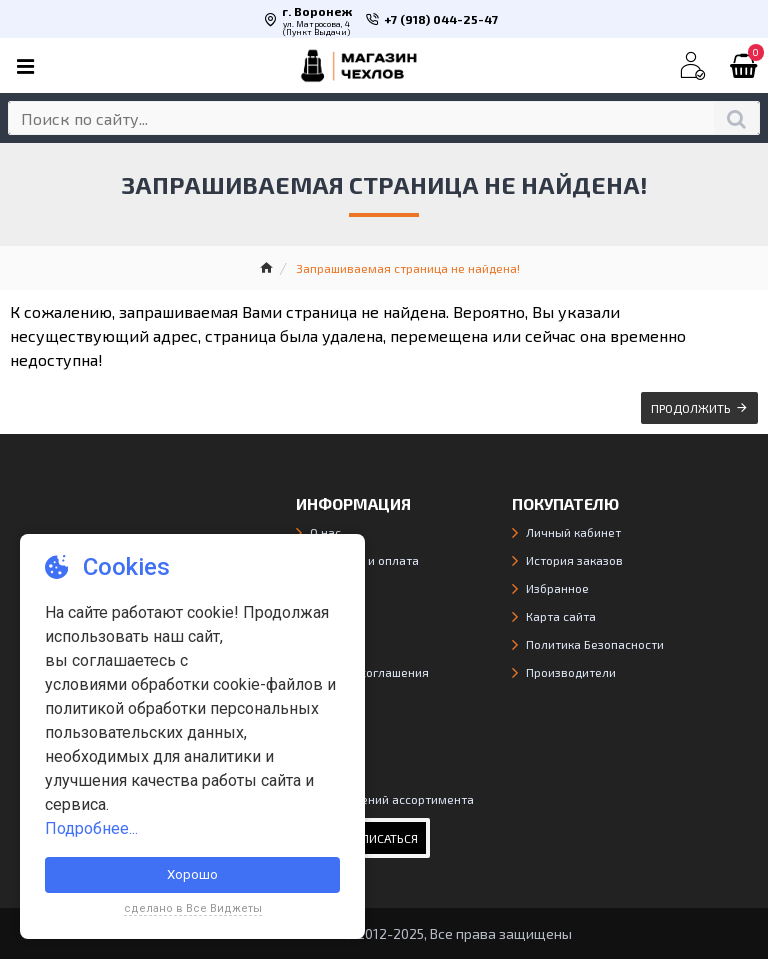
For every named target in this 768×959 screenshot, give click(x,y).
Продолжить (691, 408)
